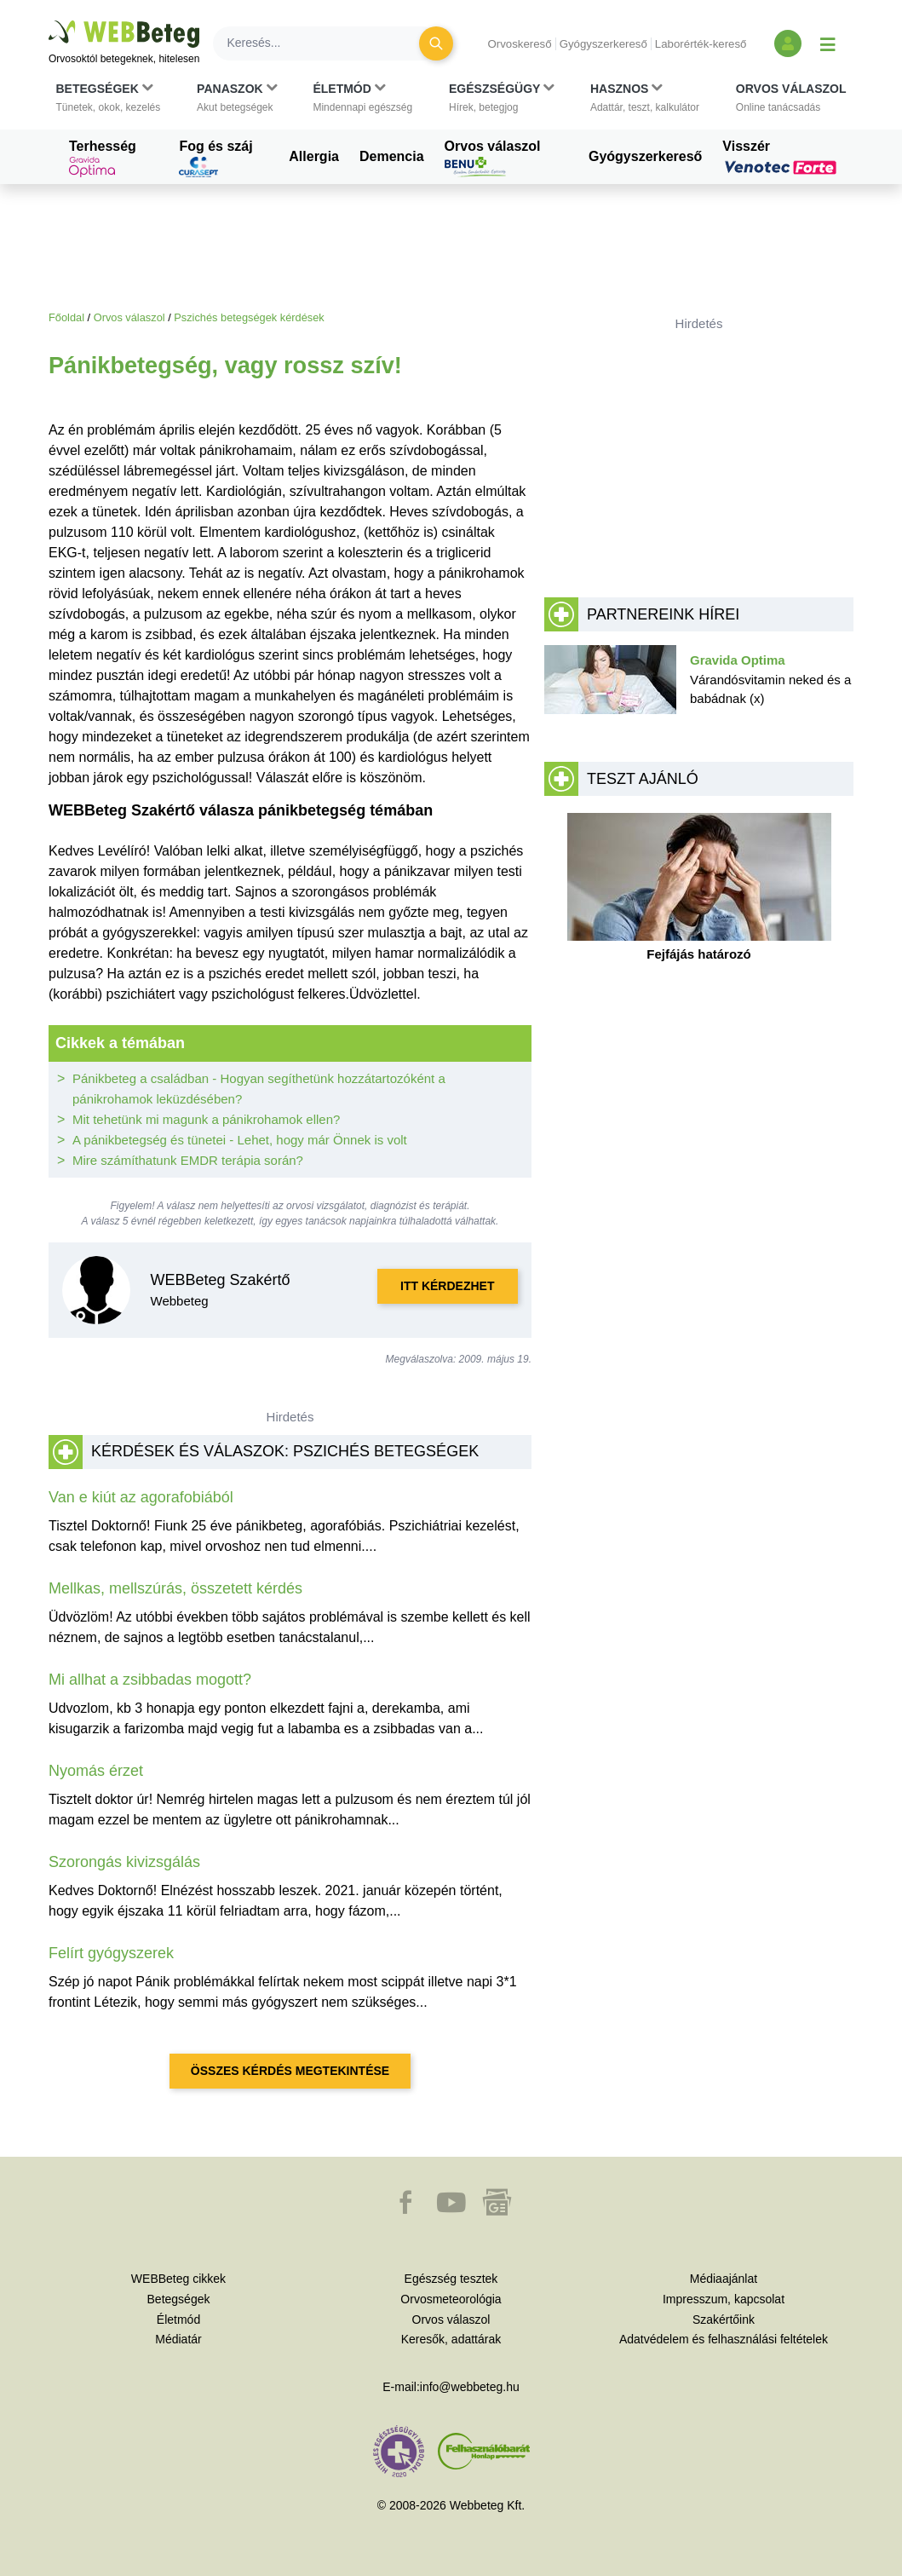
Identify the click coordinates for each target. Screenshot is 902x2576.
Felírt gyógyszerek (111, 1953)
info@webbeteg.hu (470, 2387)
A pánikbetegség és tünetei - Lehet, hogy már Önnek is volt (239, 1139)
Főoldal (66, 317)
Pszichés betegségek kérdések (249, 317)
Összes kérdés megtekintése (290, 2071)
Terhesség (102, 158)
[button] (108, 98)
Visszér (782, 157)
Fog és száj (215, 158)
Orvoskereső (519, 43)
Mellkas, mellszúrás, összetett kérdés (175, 1588)
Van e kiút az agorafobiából (141, 1497)
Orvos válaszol (493, 158)
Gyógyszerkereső (603, 43)
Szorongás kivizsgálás (124, 1861)
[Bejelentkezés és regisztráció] (787, 43)
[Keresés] (326, 43)
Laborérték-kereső (701, 43)
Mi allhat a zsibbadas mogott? (150, 1679)
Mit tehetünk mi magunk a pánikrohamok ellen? (206, 1119)
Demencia (391, 156)
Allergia (314, 156)
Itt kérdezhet (447, 1286)
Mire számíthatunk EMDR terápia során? (187, 1160)
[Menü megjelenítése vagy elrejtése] (828, 43)
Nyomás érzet (96, 1770)
